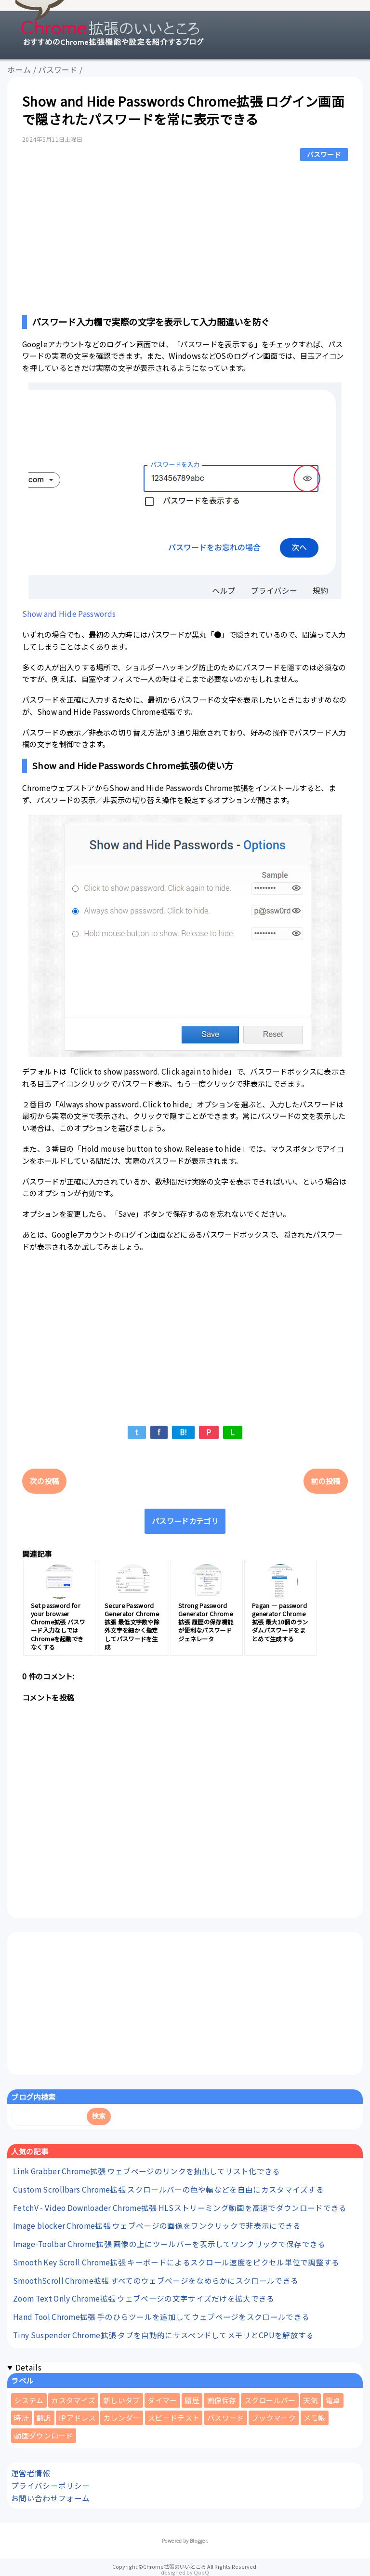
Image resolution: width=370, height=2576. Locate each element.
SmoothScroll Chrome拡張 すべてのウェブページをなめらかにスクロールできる (155, 2280)
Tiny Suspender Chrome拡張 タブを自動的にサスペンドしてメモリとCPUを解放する (163, 2335)
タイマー (162, 2400)
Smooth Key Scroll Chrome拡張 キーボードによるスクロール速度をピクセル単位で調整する (176, 2262)
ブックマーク (273, 2417)
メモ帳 (315, 2417)
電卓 (333, 2400)
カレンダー (122, 2417)
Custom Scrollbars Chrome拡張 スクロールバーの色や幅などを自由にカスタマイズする (168, 2189)
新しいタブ (121, 2400)
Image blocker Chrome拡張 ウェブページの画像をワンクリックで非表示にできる (157, 2225)
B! (183, 1432)
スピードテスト (173, 2417)
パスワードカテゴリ (185, 1520)
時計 (21, 2417)
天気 (310, 2400)
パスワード (324, 154)
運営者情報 (31, 2472)
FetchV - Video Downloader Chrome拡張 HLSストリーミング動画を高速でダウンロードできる (179, 2207)
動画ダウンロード (43, 2435)
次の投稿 (44, 1480)
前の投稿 (325, 1480)
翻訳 (44, 2417)
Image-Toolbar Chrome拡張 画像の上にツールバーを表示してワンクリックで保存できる (169, 2243)
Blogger (198, 2540)
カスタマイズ (73, 2400)
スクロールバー (270, 2400)
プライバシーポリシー (50, 2485)
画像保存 (222, 2400)
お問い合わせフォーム (50, 2498)
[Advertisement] (185, 236)
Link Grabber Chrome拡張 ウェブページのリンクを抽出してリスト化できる (146, 2171)
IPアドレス (77, 2417)
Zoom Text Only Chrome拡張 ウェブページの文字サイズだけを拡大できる (144, 2298)
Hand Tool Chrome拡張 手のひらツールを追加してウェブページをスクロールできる (161, 2316)
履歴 (192, 2400)
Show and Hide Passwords (69, 613)
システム (28, 2400)
